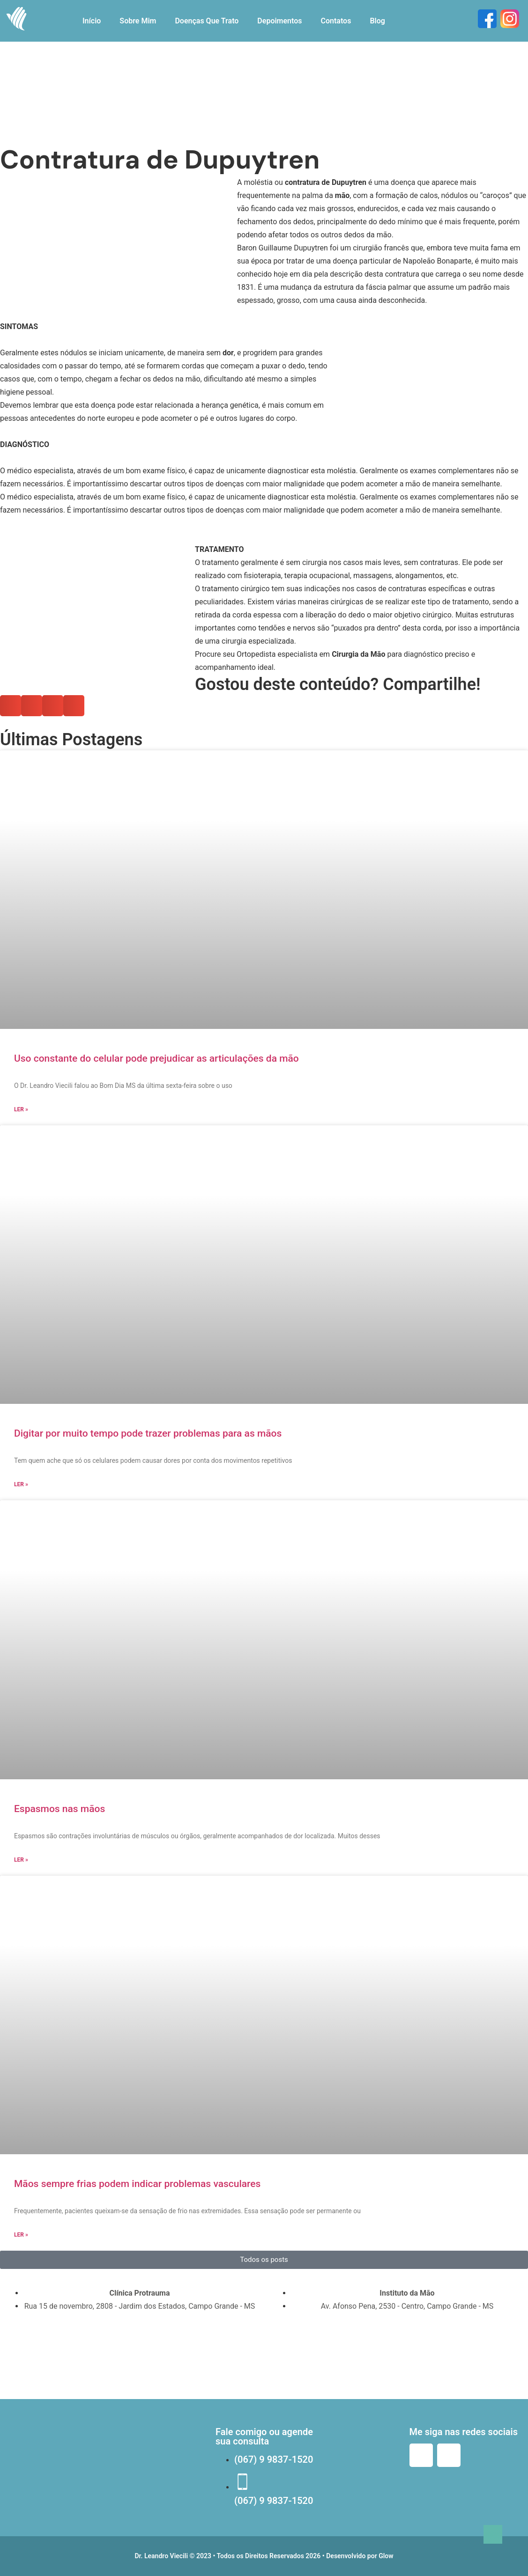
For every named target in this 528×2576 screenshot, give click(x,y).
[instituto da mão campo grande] (397, 2355)
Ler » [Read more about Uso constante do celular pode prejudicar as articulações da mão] (21, 1109)
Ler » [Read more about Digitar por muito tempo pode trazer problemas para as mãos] (21, 1484)
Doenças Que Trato (206, 20)
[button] (264, 372)
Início (91, 20)
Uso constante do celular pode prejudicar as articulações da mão (156, 1058)
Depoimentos (279, 20)
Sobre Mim (137, 20)
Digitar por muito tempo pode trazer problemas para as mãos (148, 1433)
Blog (377, 20)
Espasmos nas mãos (59, 1808)
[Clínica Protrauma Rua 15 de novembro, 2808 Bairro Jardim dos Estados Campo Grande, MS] (130, 2355)
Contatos (336, 20)
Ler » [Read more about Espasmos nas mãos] (21, 1860)
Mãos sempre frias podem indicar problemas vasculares (137, 2183)
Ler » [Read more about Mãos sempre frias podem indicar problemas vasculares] (21, 2234)
